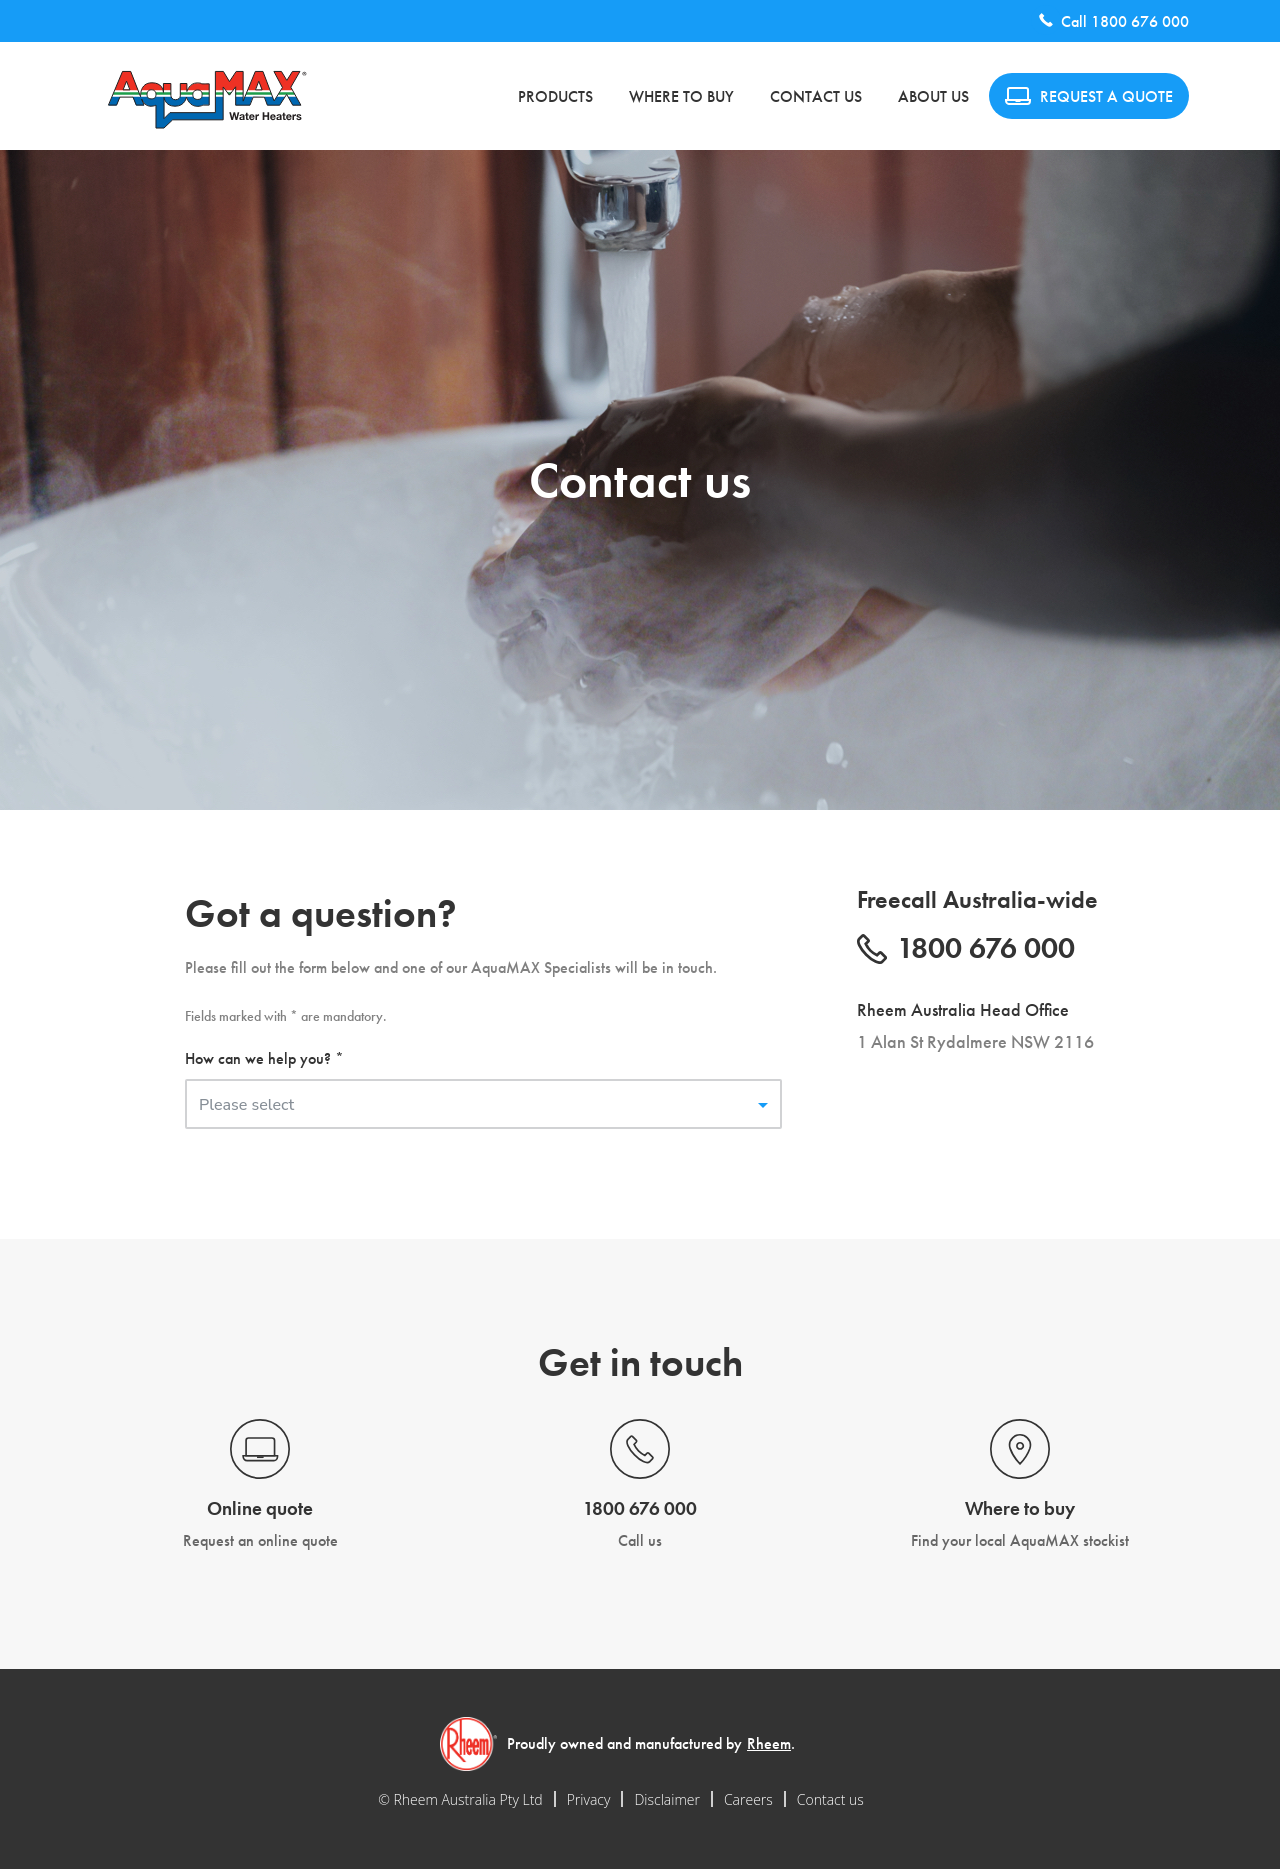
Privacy (589, 1799)
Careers (748, 1799)
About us (933, 96)
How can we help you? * (264, 1058)
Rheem (769, 1743)
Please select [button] (246, 1105)
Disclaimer (666, 1799)
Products (555, 96)
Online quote (260, 1508)
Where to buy (681, 96)
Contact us (816, 96)
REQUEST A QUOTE (1089, 96)
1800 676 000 (1140, 21)
